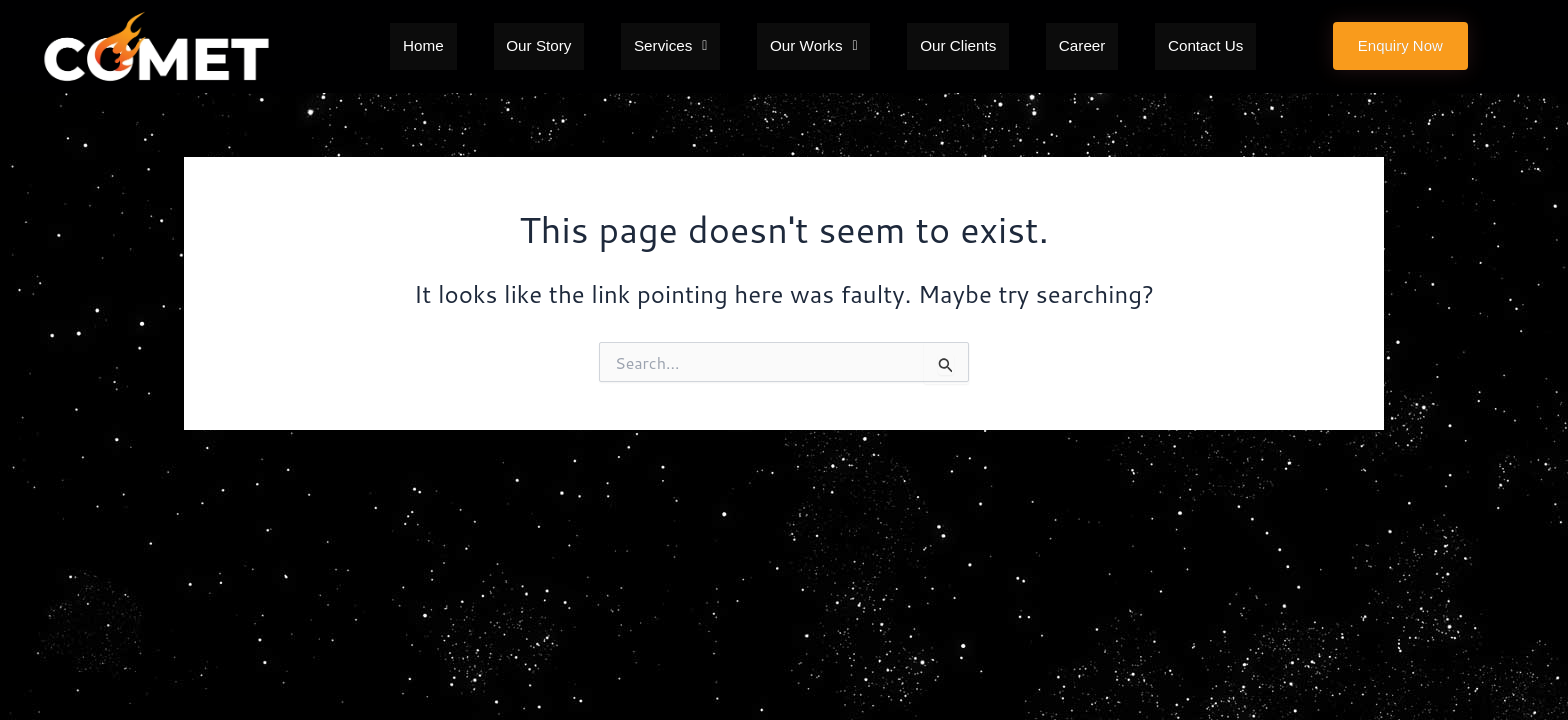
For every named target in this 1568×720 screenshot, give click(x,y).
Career (1037, 46)
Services (692, 46)
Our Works (812, 46)
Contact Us (1138, 46)
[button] (692, 46)
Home (490, 46)
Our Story (582, 46)
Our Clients (936, 46)
